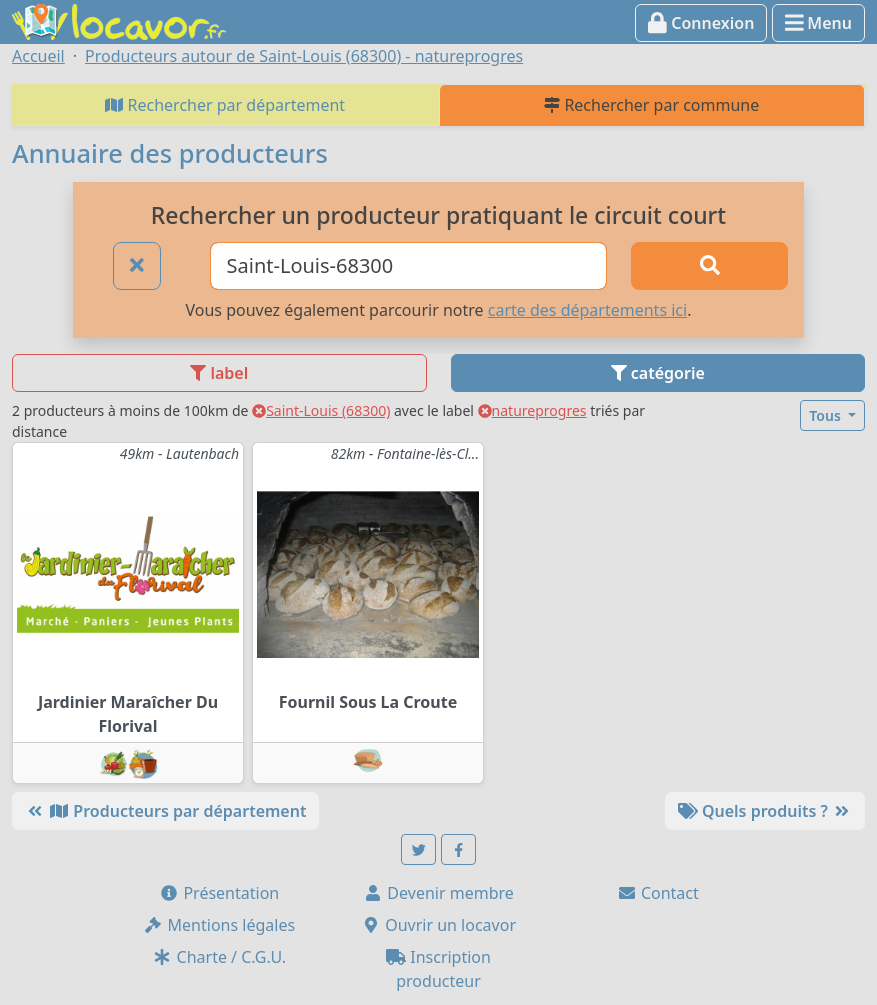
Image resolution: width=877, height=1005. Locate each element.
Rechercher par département (225, 105)
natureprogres (532, 410)
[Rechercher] (709, 266)
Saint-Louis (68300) (321, 410)
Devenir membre (438, 893)
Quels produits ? (765, 811)
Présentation (219, 893)
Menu (818, 23)
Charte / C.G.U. (219, 957)
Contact (658, 893)
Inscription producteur (438, 969)
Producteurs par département (165, 811)
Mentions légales (219, 925)
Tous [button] (826, 415)
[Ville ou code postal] (409, 266)
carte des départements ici (587, 310)
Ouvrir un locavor (438, 925)
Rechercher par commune (651, 105)
